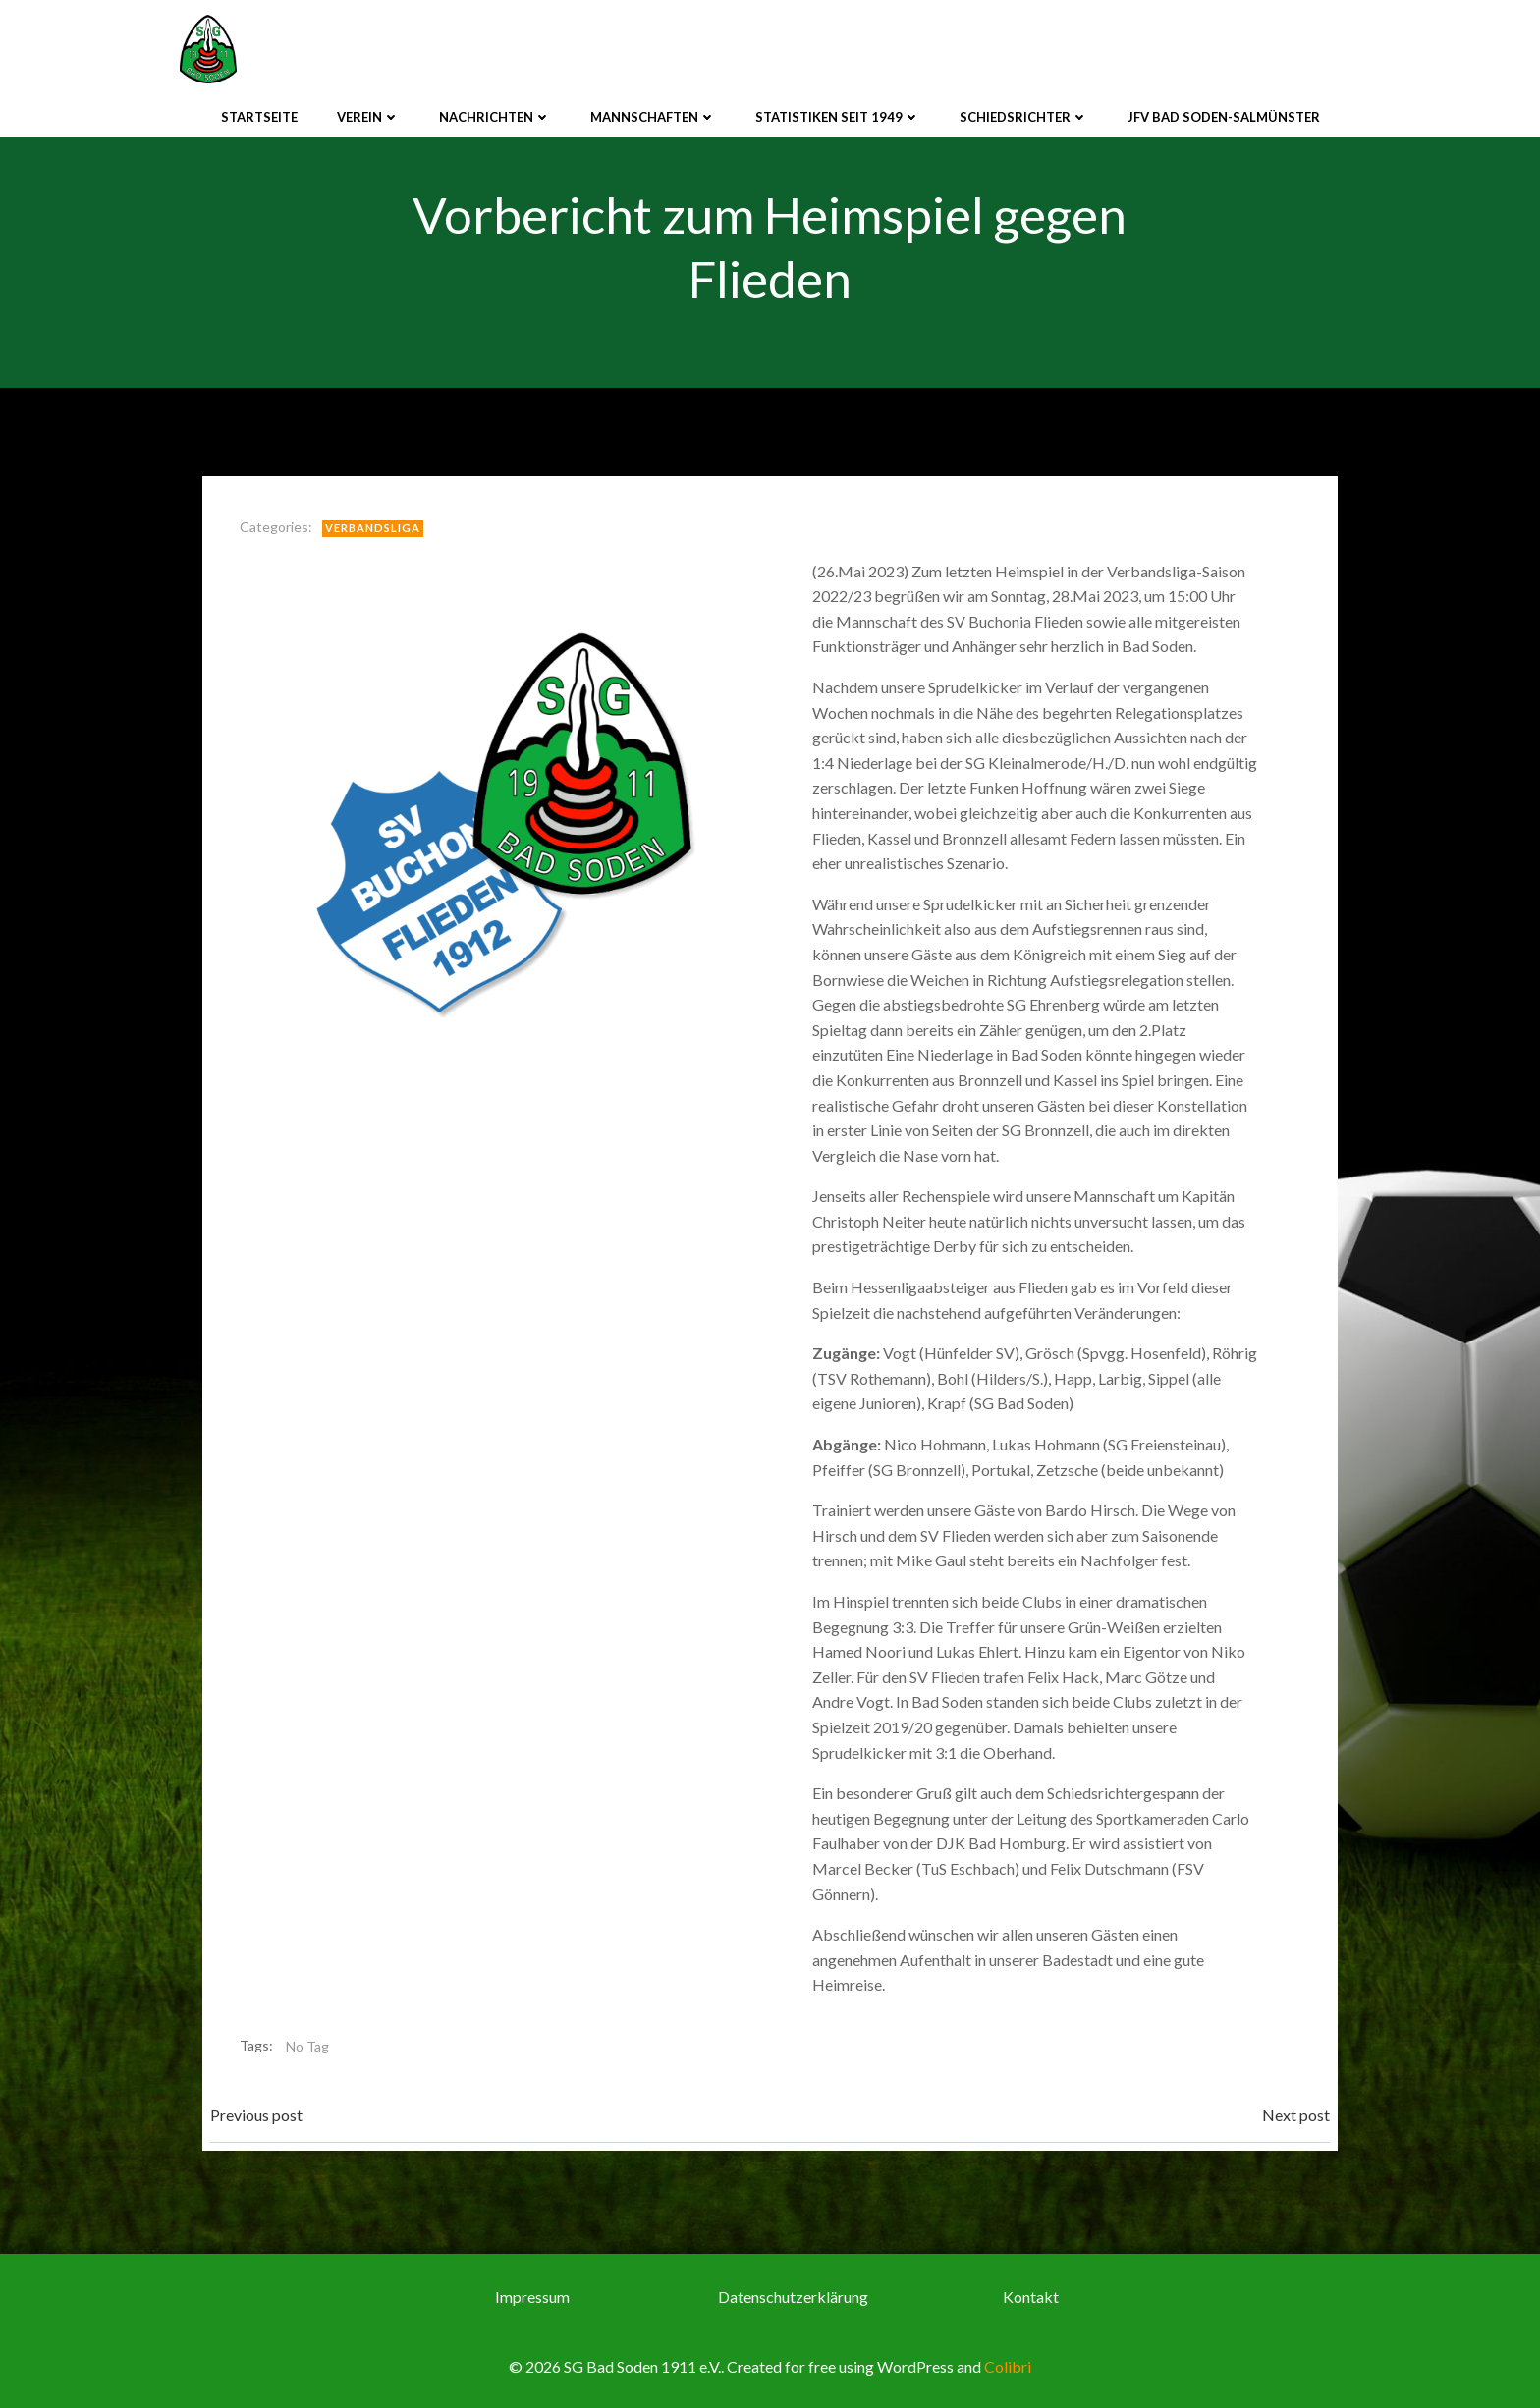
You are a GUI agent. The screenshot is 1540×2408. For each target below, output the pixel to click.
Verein (368, 117)
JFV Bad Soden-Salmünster (1224, 117)
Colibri (1007, 2366)
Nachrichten (495, 117)
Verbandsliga (372, 527)
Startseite (259, 117)
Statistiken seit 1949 (837, 117)
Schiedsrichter (1024, 117)
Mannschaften (653, 117)
